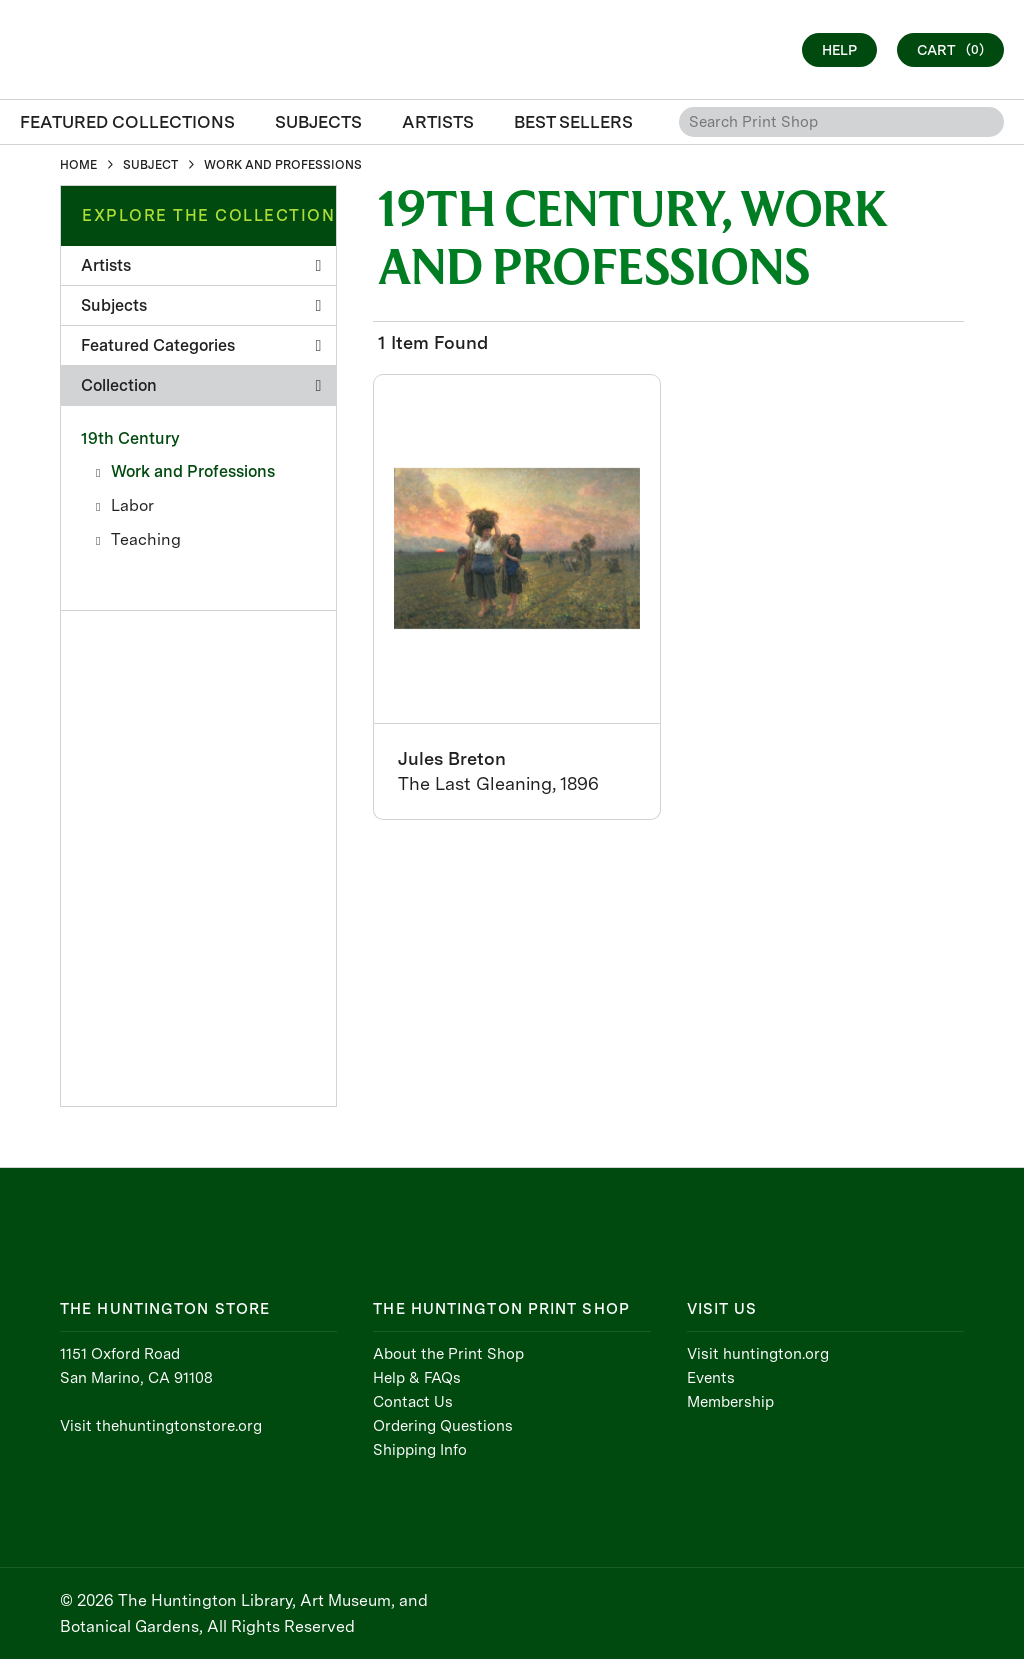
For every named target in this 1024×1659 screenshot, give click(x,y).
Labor (132, 505)
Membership (730, 1402)
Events (711, 1378)
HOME (78, 165)
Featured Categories (201, 345)
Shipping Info (420, 1450)
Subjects (201, 305)
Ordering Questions (443, 1426)
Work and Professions (193, 471)
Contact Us (413, 1402)
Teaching (146, 539)
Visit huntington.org (758, 1354)
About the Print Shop (448, 1354)
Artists (201, 265)
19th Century (130, 438)
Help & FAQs (417, 1378)
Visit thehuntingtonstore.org (161, 1426)
